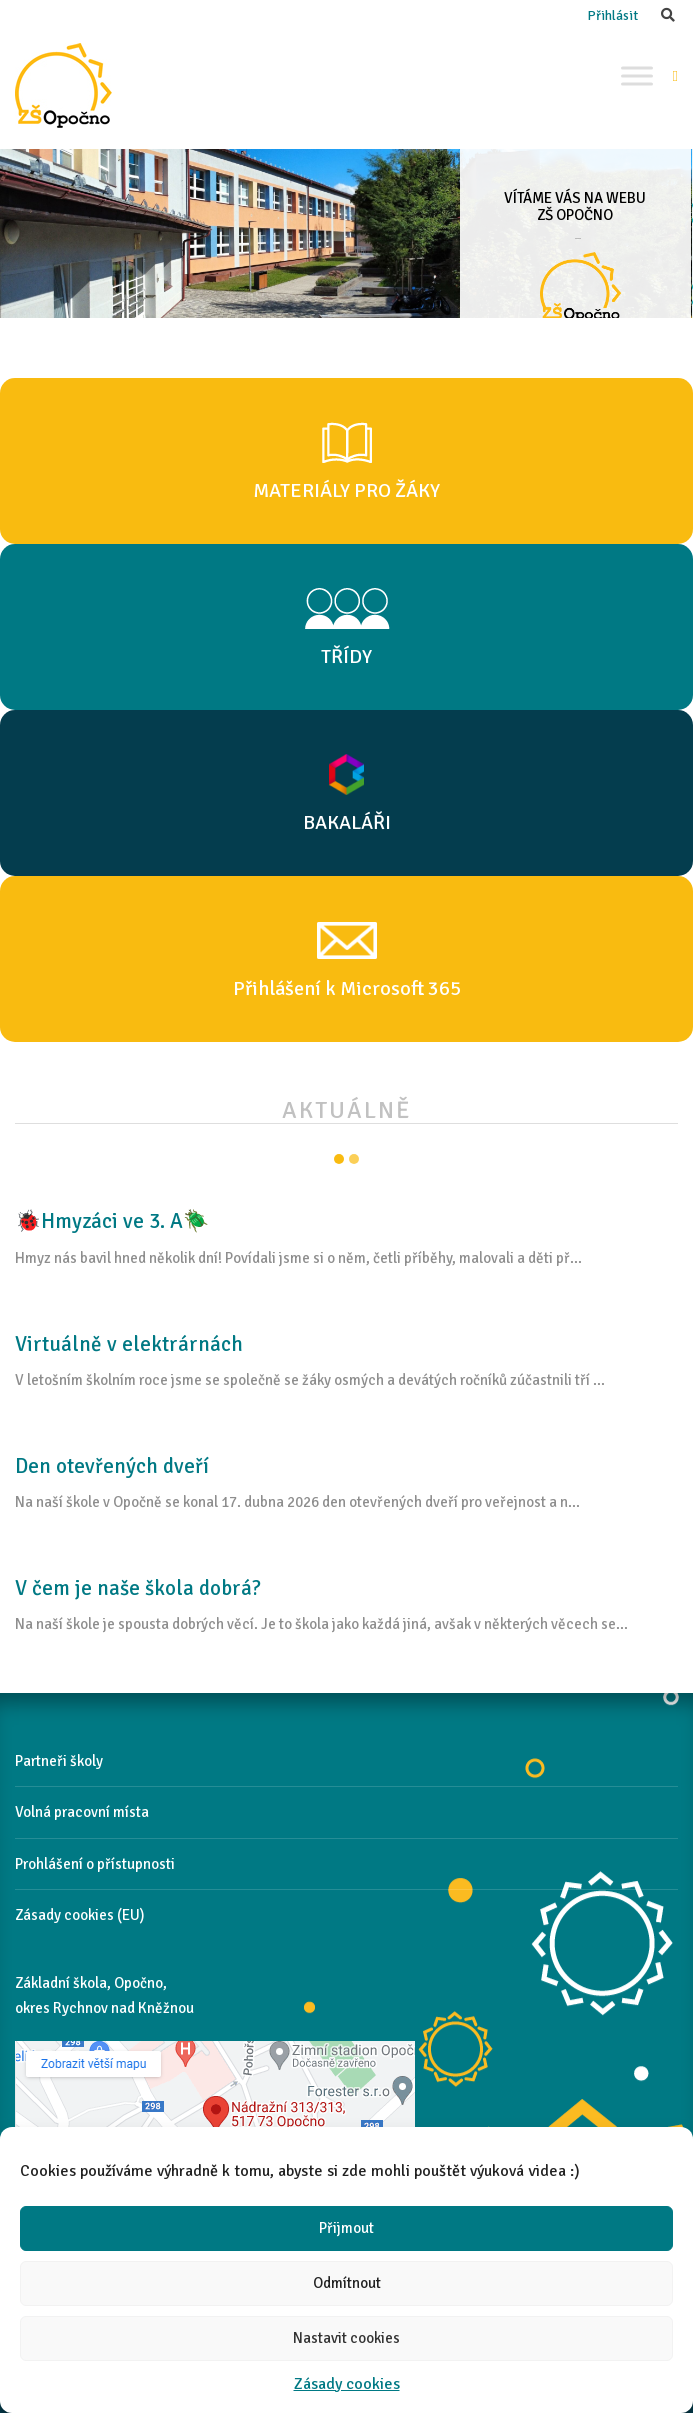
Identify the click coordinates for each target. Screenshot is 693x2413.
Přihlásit (612, 15)
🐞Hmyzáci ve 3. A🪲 (112, 1221)
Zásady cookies (347, 2384)
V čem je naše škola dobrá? (138, 1588)
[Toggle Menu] (637, 75)
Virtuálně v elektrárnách (129, 1344)
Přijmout (346, 2228)
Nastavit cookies (346, 2338)
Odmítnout (347, 2283)
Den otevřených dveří (112, 1466)
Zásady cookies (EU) (80, 1915)
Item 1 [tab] (339, 1159)
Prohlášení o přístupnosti (95, 1864)
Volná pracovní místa (82, 1812)
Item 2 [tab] (354, 1159)
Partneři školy (59, 1761)
